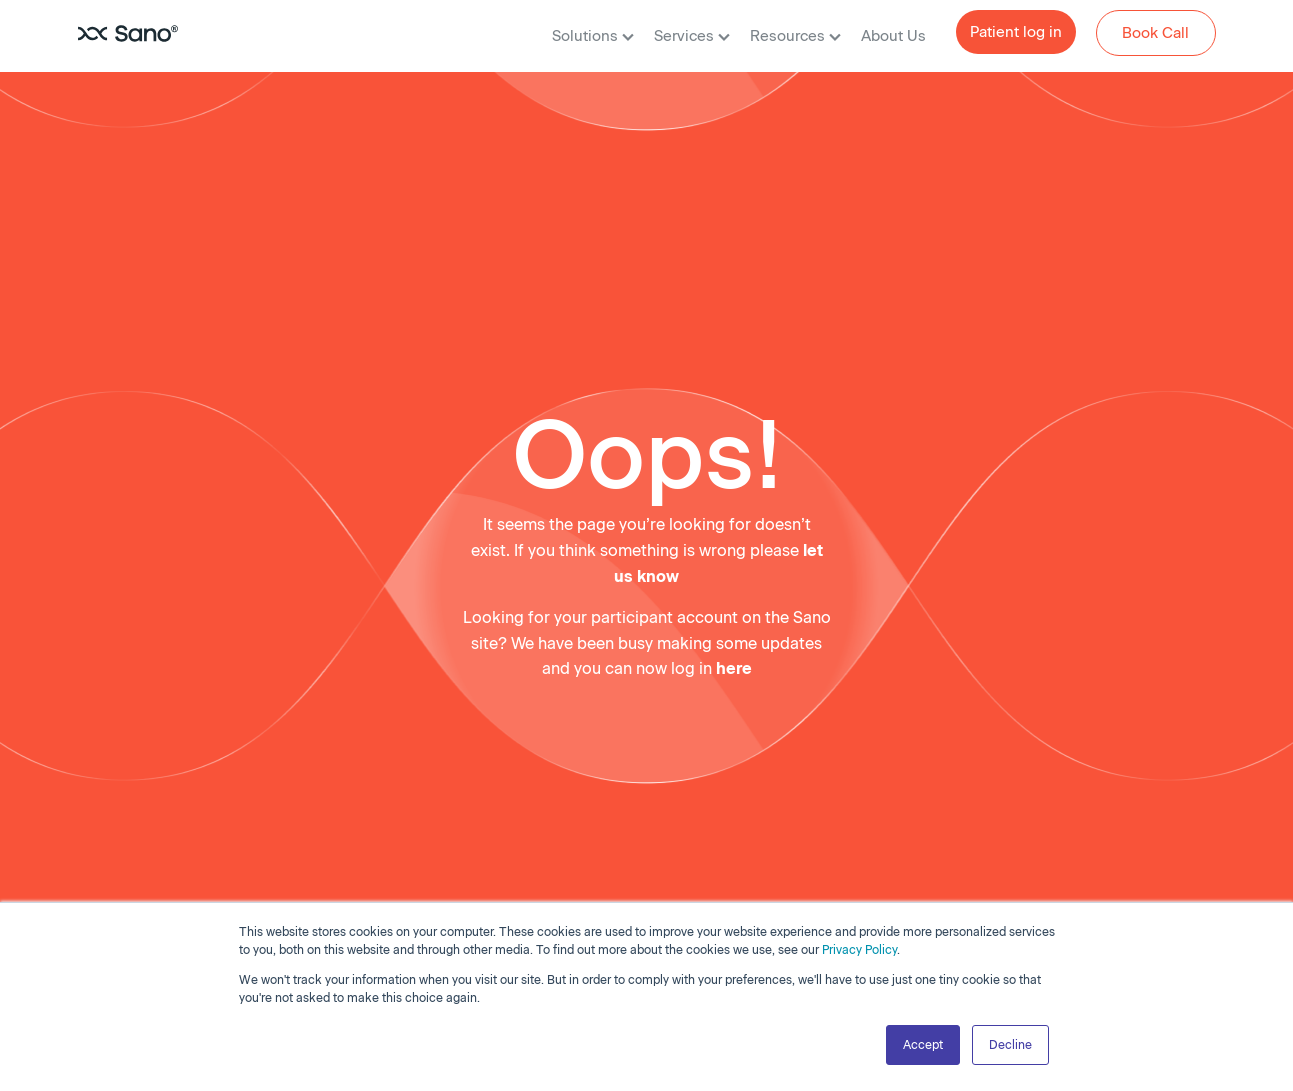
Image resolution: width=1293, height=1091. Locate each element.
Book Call (1155, 33)
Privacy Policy (859, 950)
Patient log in (1016, 32)
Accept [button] (923, 1045)
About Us (893, 36)
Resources (795, 36)
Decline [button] (1010, 1045)
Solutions (593, 36)
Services (692, 36)
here (734, 668)
